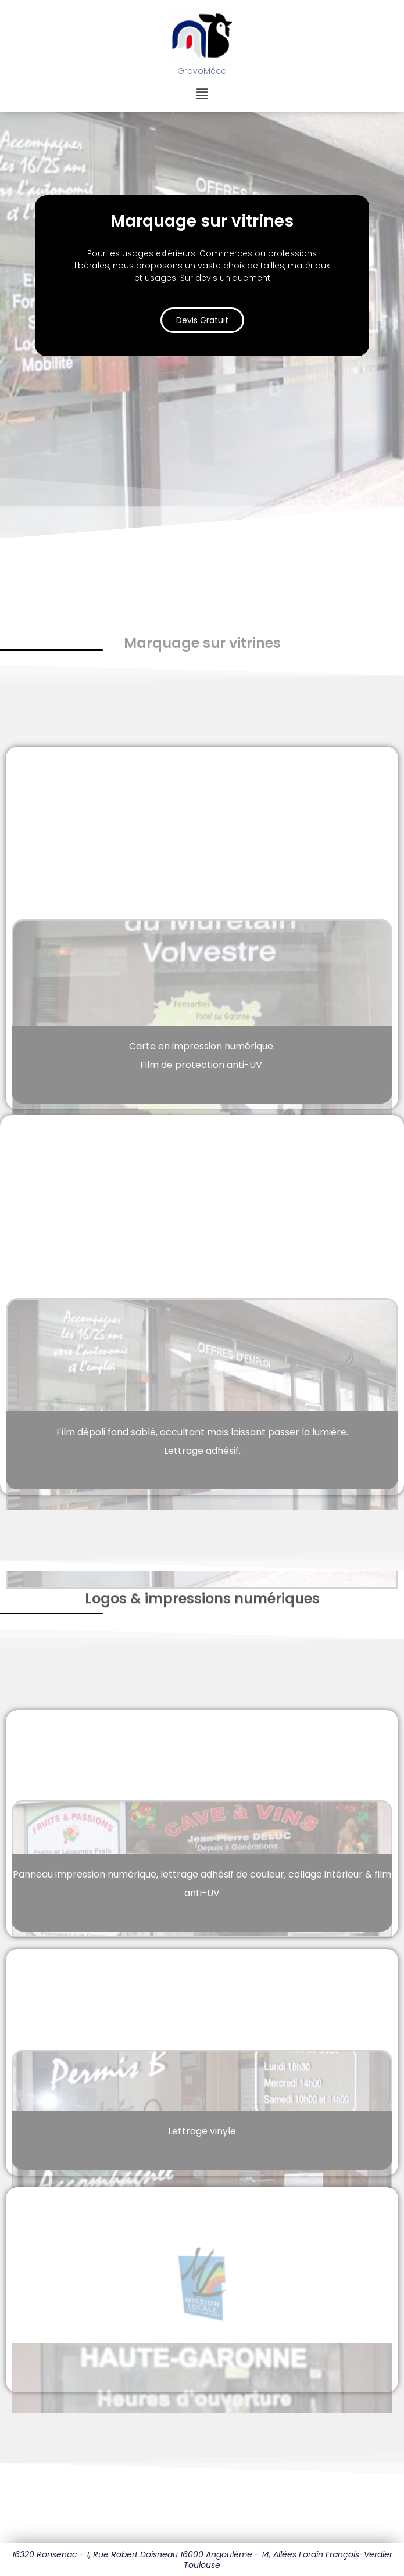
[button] (202, 94)
